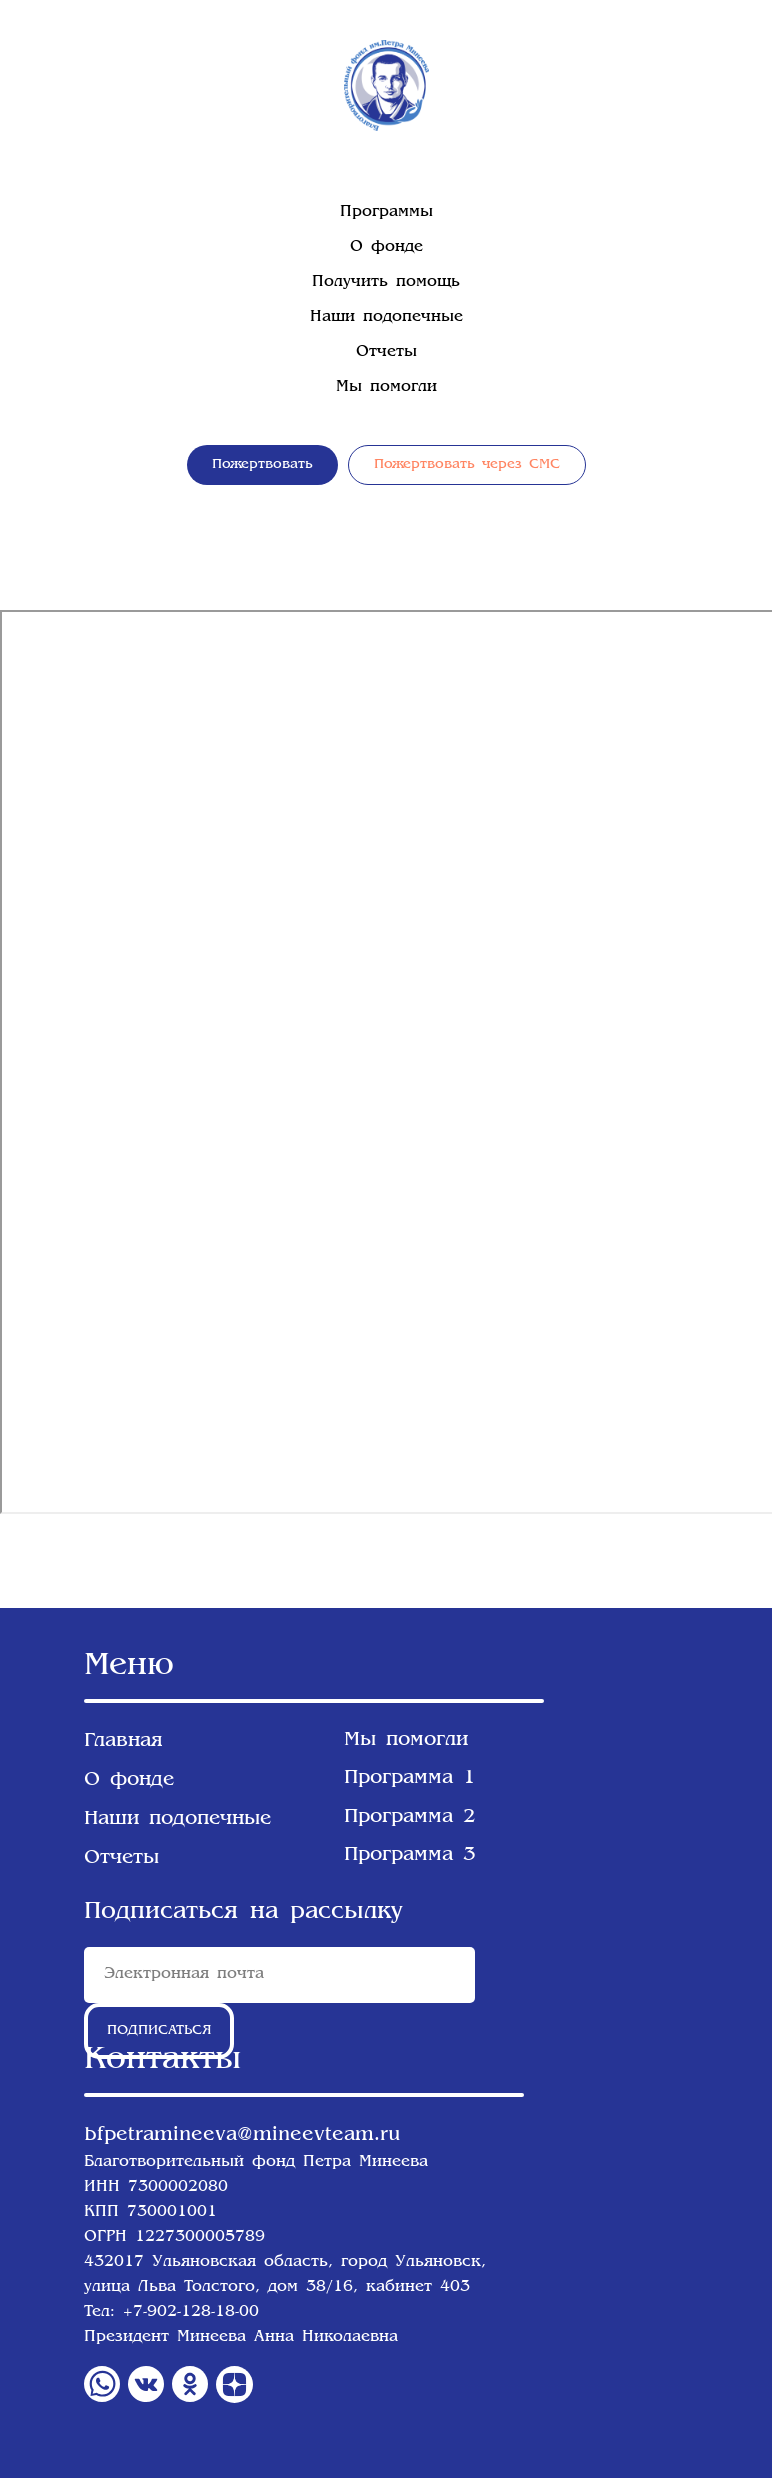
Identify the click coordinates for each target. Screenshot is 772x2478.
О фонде (386, 247)
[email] (279, 1975)
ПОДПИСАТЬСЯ (159, 2030)
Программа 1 (410, 1778)
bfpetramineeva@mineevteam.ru (242, 2135)
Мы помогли (386, 387)
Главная (123, 1741)
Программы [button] (386, 212)
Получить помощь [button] (386, 282)
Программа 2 (410, 1817)
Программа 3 (410, 1855)
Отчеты (386, 352)
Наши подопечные (386, 317)
